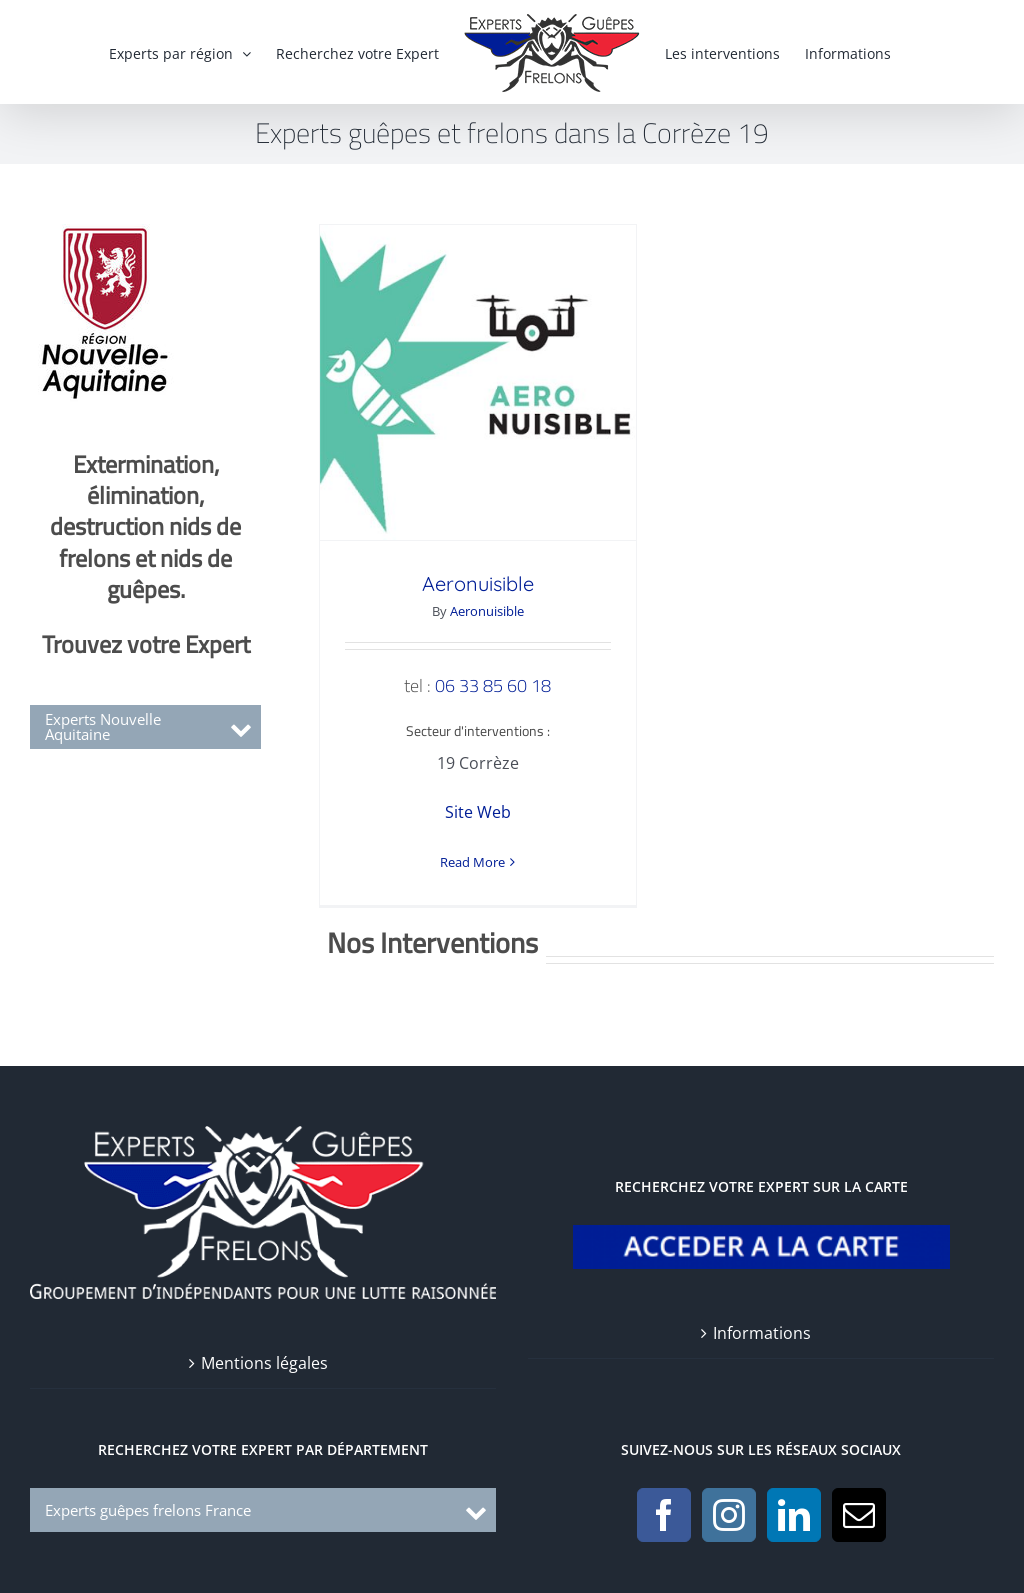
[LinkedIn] (794, 1502)
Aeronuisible (478, 583)
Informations (762, 1320)
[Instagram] (729, 1502)
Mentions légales (264, 1350)
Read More (472, 862)
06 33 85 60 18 (493, 685)
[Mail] (859, 1502)
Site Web (478, 812)
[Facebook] (664, 1502)
